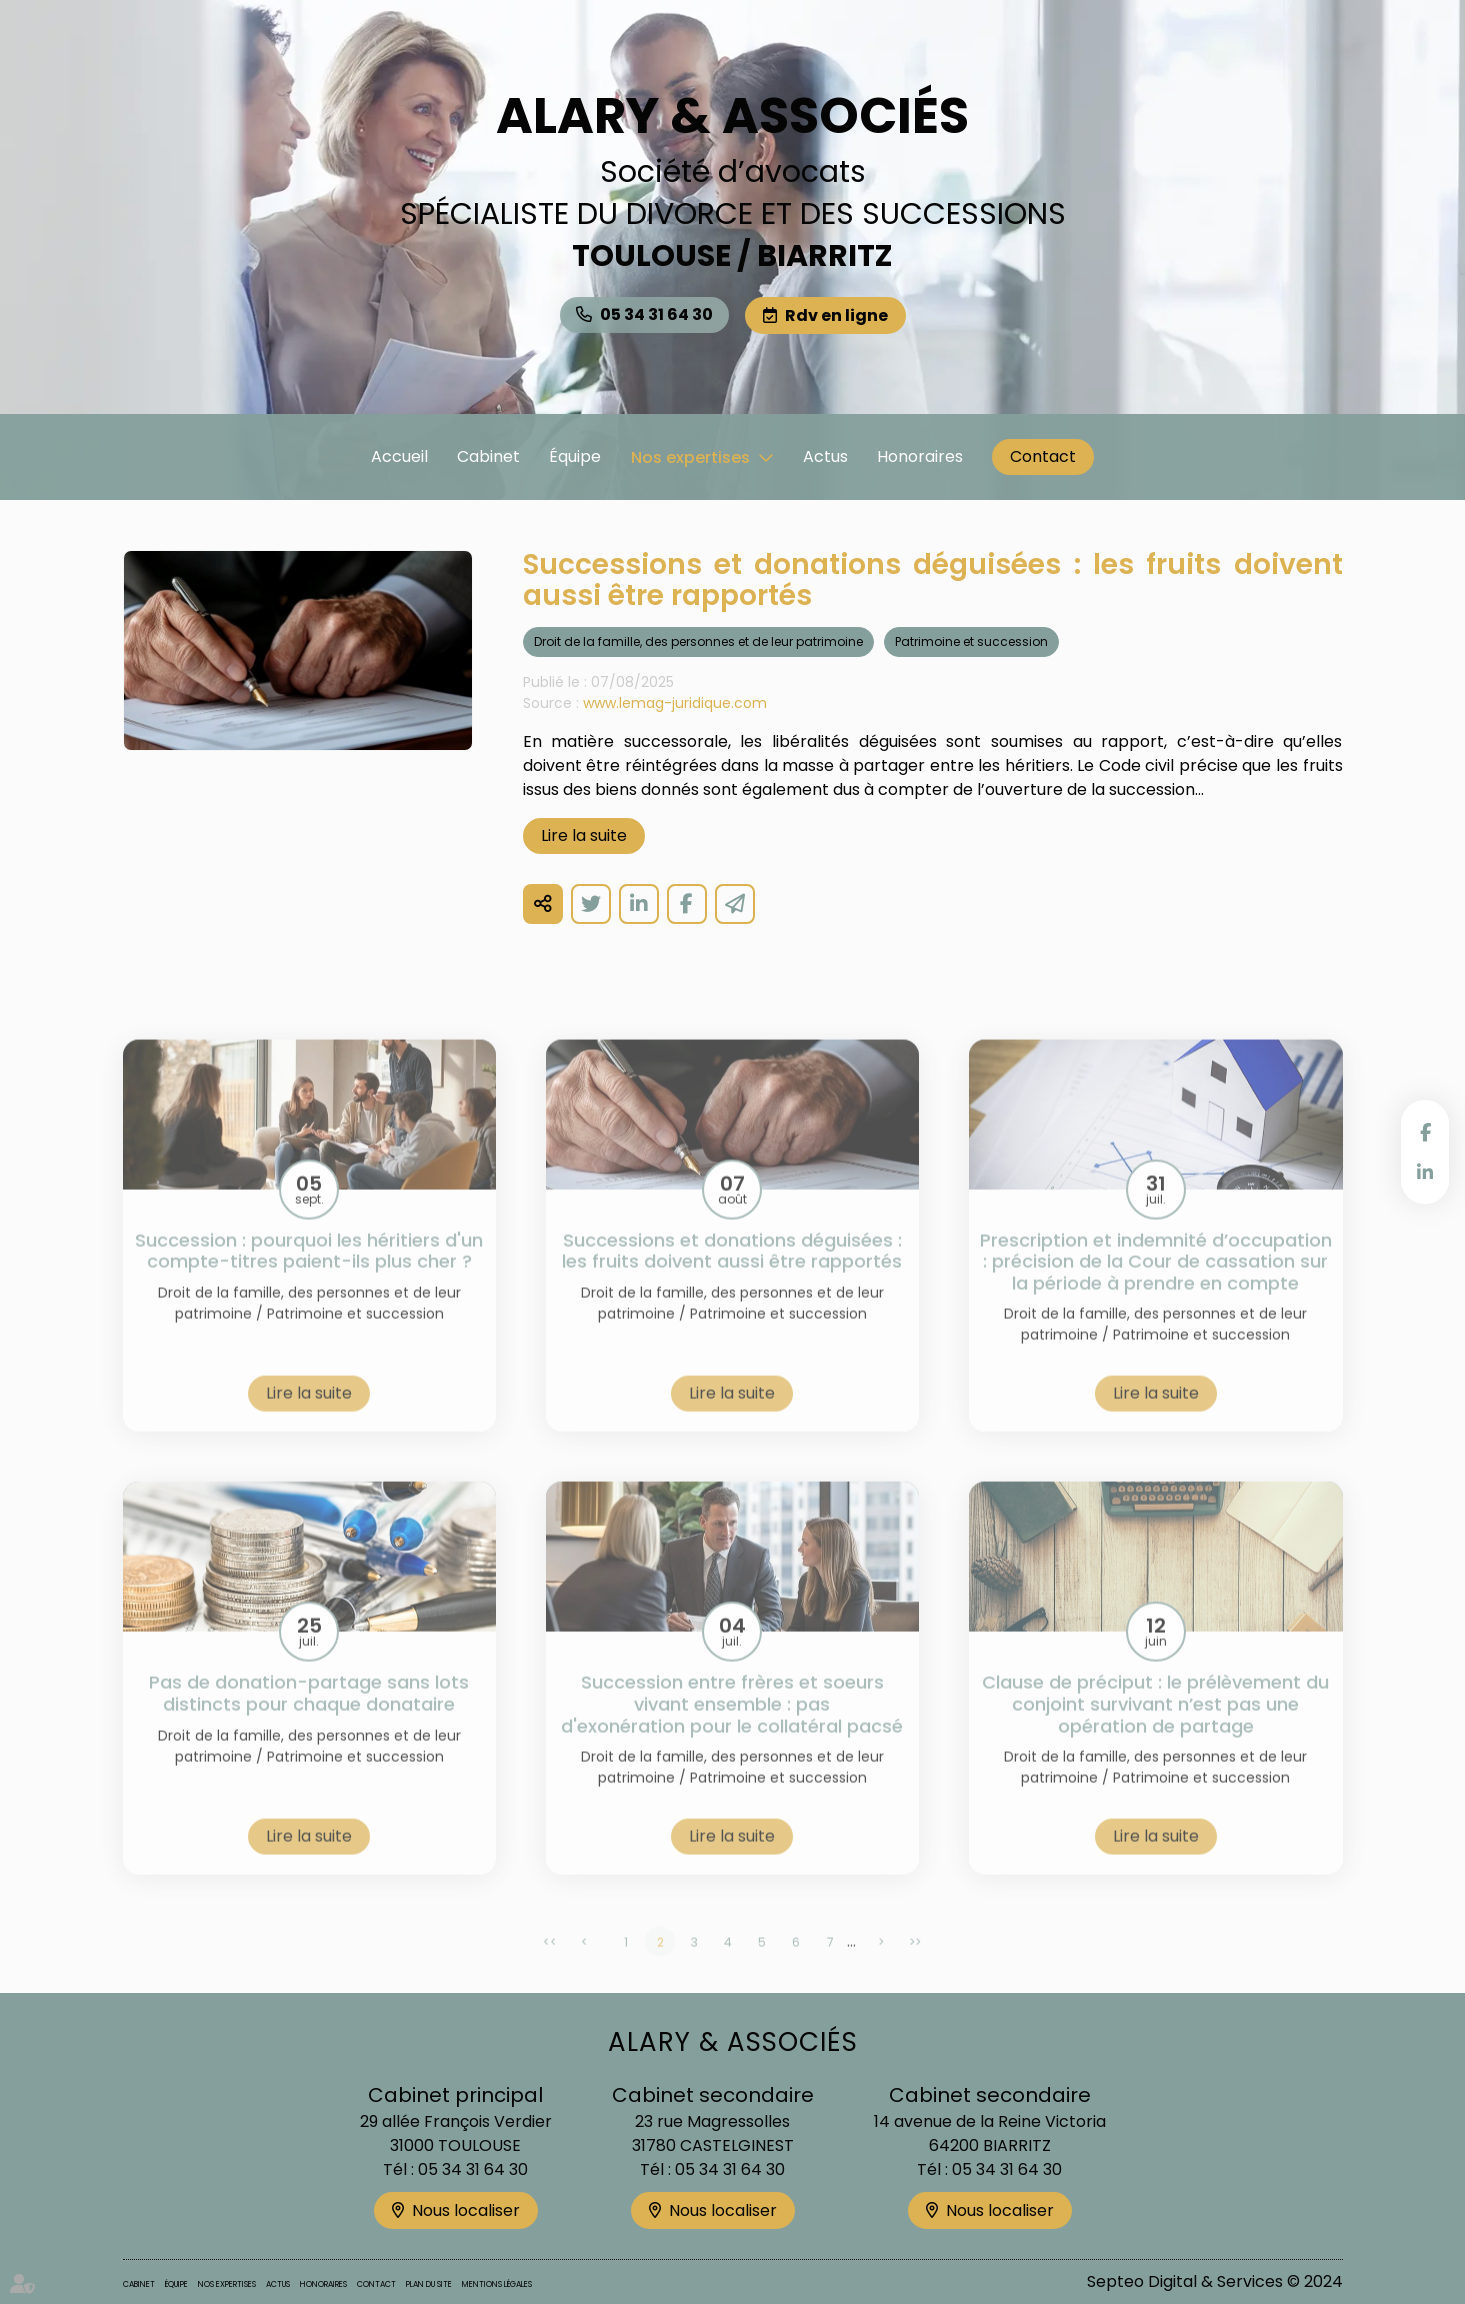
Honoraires (920, 456)
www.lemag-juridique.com (675, 703)
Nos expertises (690, 457)
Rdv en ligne (836, 315)
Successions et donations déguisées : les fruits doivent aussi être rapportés (732, 1272)
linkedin (1425, 1172)
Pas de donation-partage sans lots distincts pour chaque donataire (309, 1715)
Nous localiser (466, 2210)
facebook (1425, 1132)
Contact (1043, 456)
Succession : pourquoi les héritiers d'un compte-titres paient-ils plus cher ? (309, 1272)
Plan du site (429, 2284)
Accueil (399, 456)
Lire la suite (584, 835)
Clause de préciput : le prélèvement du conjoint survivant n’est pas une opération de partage (1155, 1726)
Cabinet (488, 456)
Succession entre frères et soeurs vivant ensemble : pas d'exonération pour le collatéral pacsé (732, 1726)
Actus (825, 456)
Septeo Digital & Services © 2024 (1215, 2281)
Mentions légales (497, 2284)
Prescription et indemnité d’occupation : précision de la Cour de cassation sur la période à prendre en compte (1156, 1283)
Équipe (575, 456)
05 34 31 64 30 (656, 314)
